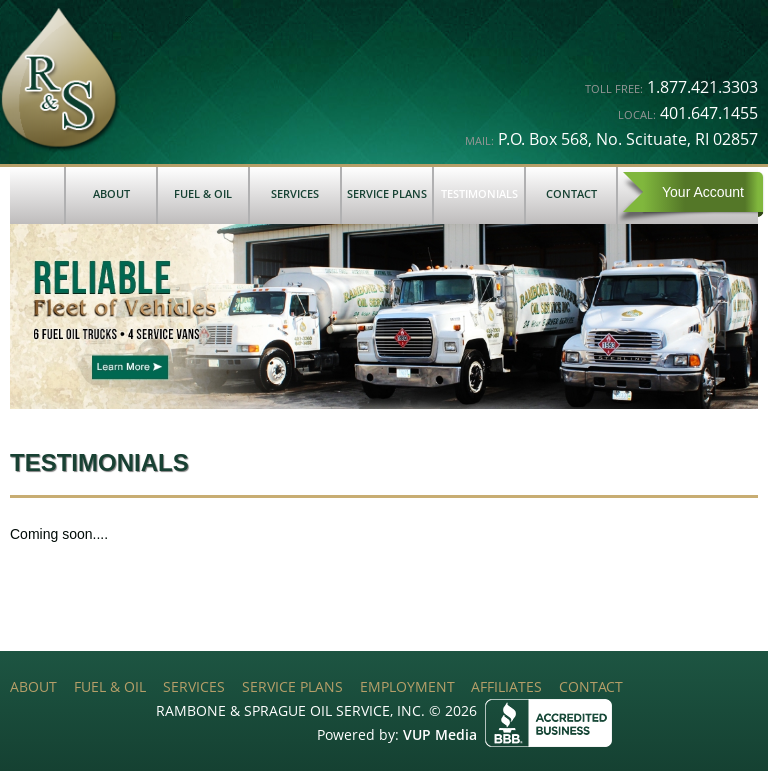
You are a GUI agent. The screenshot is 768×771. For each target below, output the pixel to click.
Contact (571, 193)
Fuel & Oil (203, 193)
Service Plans (387, 193)
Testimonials (479, 193)
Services (295, 193)
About (111, 193)
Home (37, 195)
